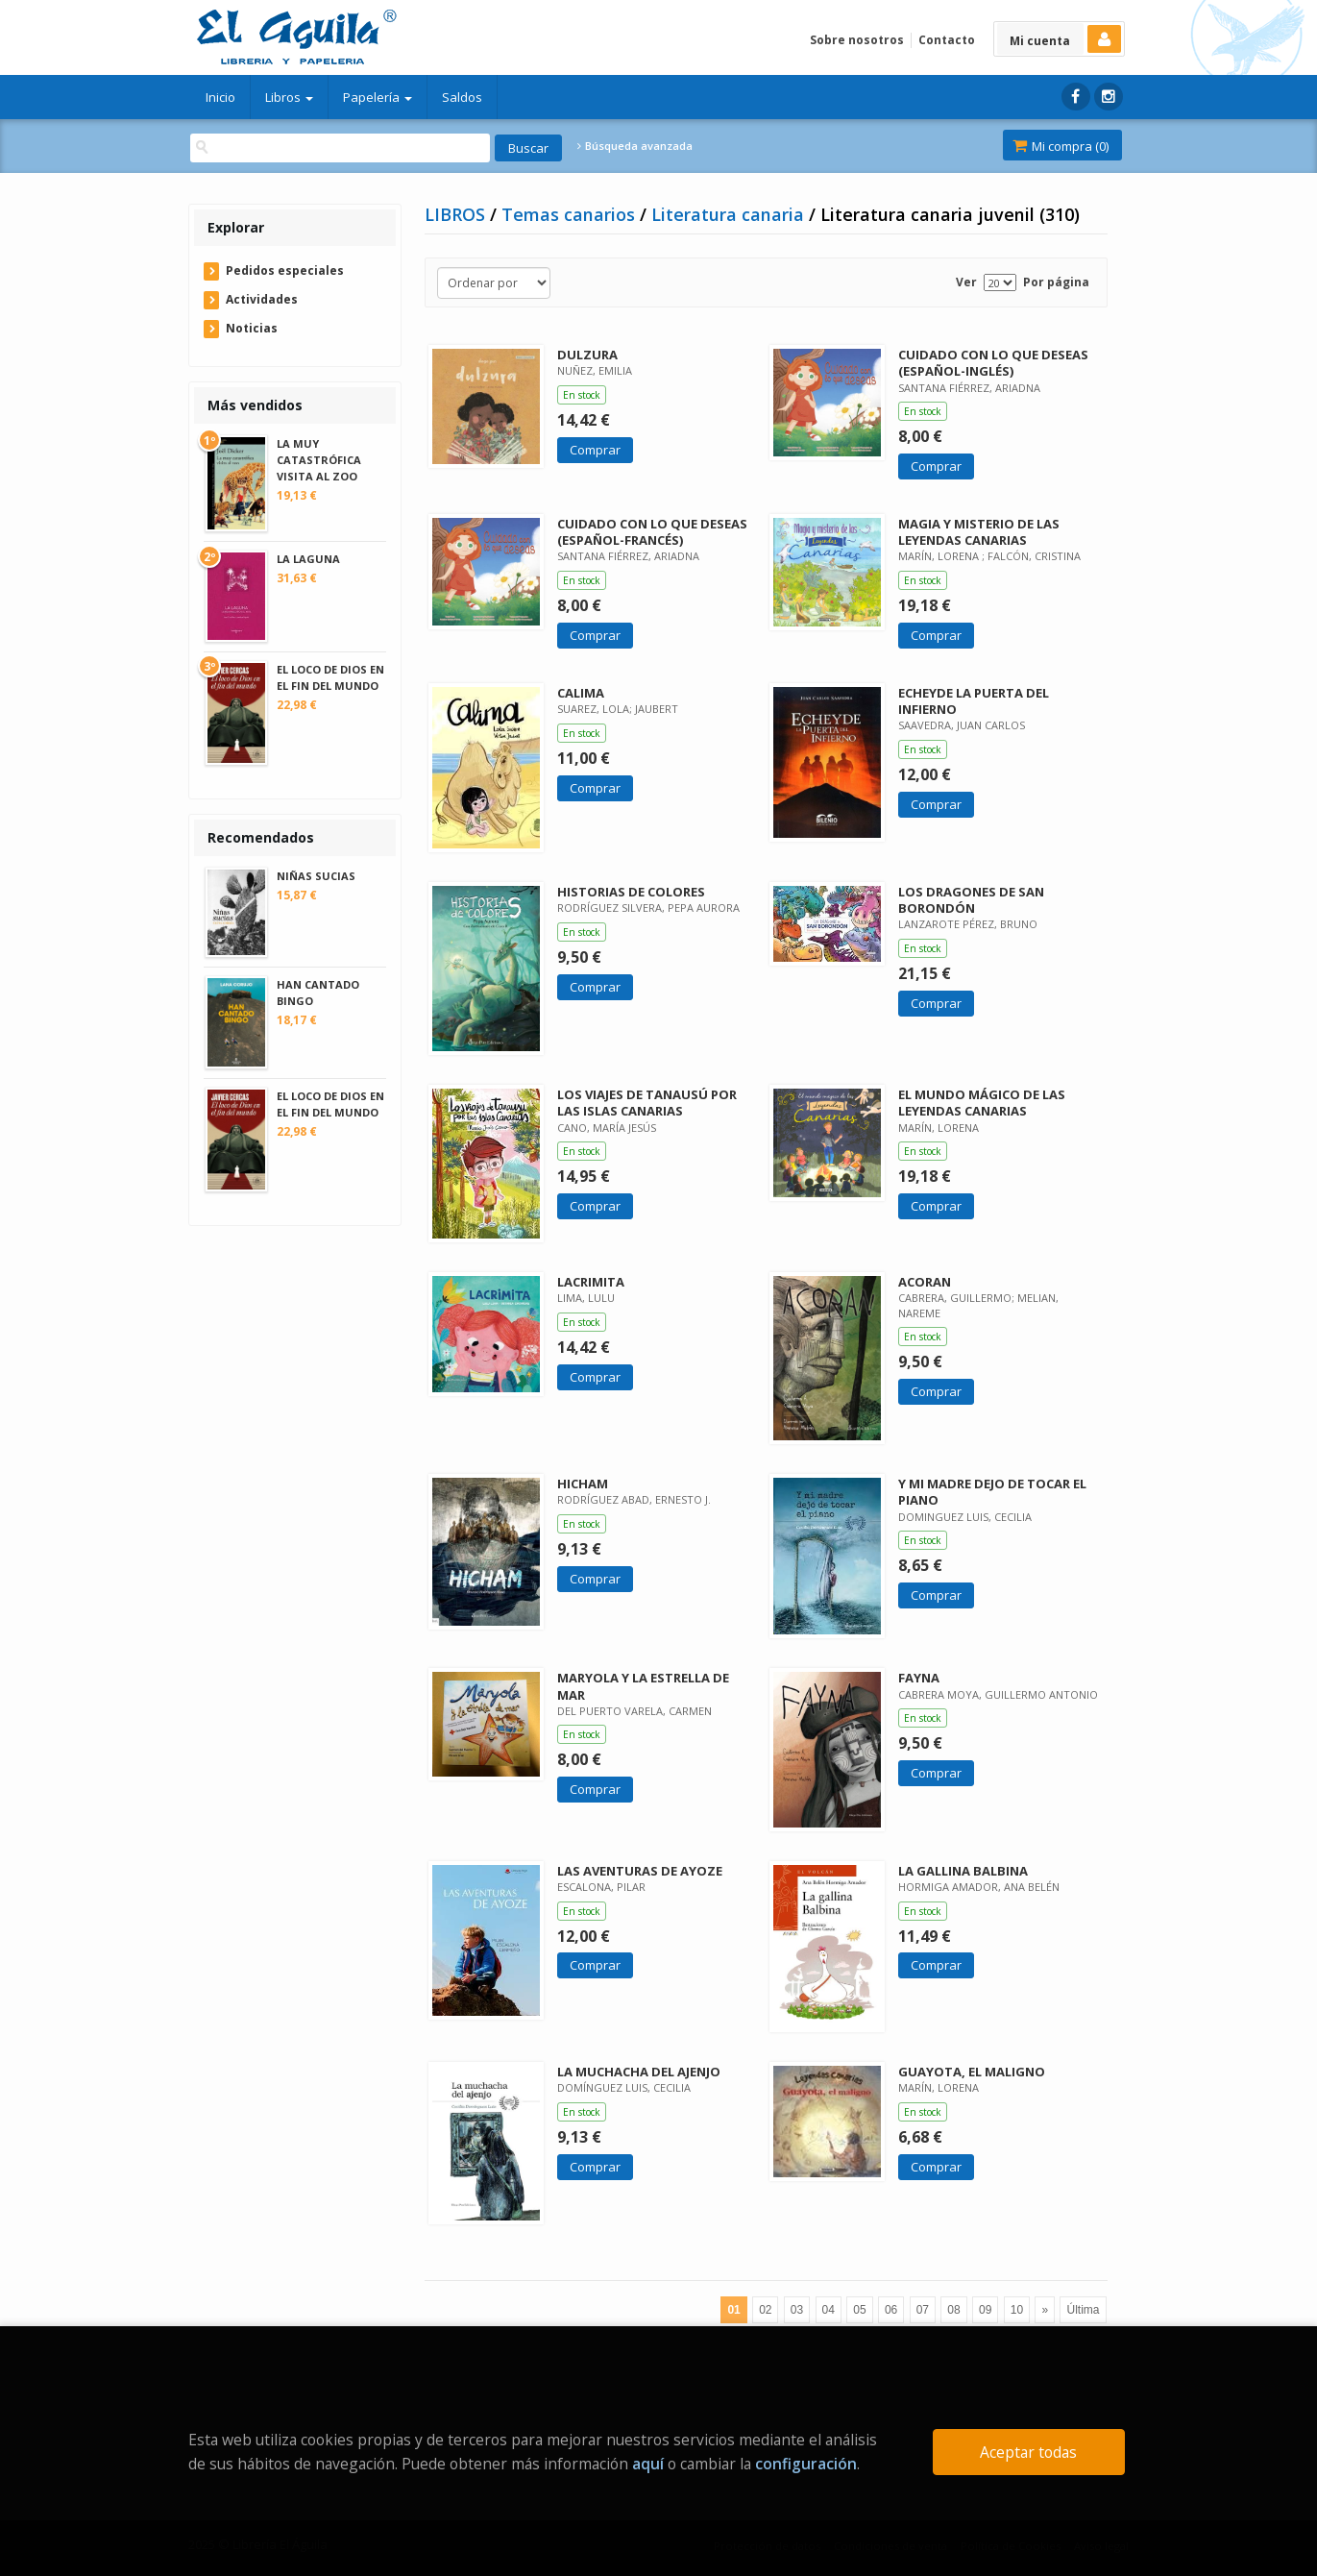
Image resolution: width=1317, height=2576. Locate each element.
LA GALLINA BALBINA (963, 1870)
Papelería (377, 97)
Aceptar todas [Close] (1028, 2452)
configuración (806, 2463)
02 (765, 2310)
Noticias (252, 328)
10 (1017, 2310)
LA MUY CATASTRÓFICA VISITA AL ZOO (319, 459)
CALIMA (580, 692)
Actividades (262, 299)
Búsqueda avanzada (635, 146)
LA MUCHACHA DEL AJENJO (638, 2071)
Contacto (946, 40)
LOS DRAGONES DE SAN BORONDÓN (971, 900)
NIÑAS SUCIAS (316, 876)
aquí (648, 2463)
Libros (289, 97)
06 (891, 2310)
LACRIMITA (590, 1281)
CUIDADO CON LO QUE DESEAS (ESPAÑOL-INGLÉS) (993, 363)
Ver (966, 282)
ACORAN (924, 1281)
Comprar (595, 449)
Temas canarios (570, 214)
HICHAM (582, 1483)
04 (828, 2310)
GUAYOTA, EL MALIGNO (971, 2071)
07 (922, 2310)
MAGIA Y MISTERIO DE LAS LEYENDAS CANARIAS (979, 532)
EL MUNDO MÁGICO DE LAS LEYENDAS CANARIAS (981, 1102)
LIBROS (457, 214)
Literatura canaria (730, 214)
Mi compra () (1060, 146)
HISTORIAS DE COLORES (631, 891)
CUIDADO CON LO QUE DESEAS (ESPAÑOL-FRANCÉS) (652, 532)
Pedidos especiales (285, 270)
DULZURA (587, 354)
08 (953, 2310)
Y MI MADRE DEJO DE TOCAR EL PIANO (992, 1492)
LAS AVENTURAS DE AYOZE (639, 1870)
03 (797, 2310)
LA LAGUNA (308, 559)
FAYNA (918, 1677)
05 (859, 2310)
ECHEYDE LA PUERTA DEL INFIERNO (973, 701)
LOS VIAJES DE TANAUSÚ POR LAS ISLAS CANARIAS (647, 1102)
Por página (1056, 282)
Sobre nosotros (857, 40)
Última (1082, 2310)
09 (985, 2310)
